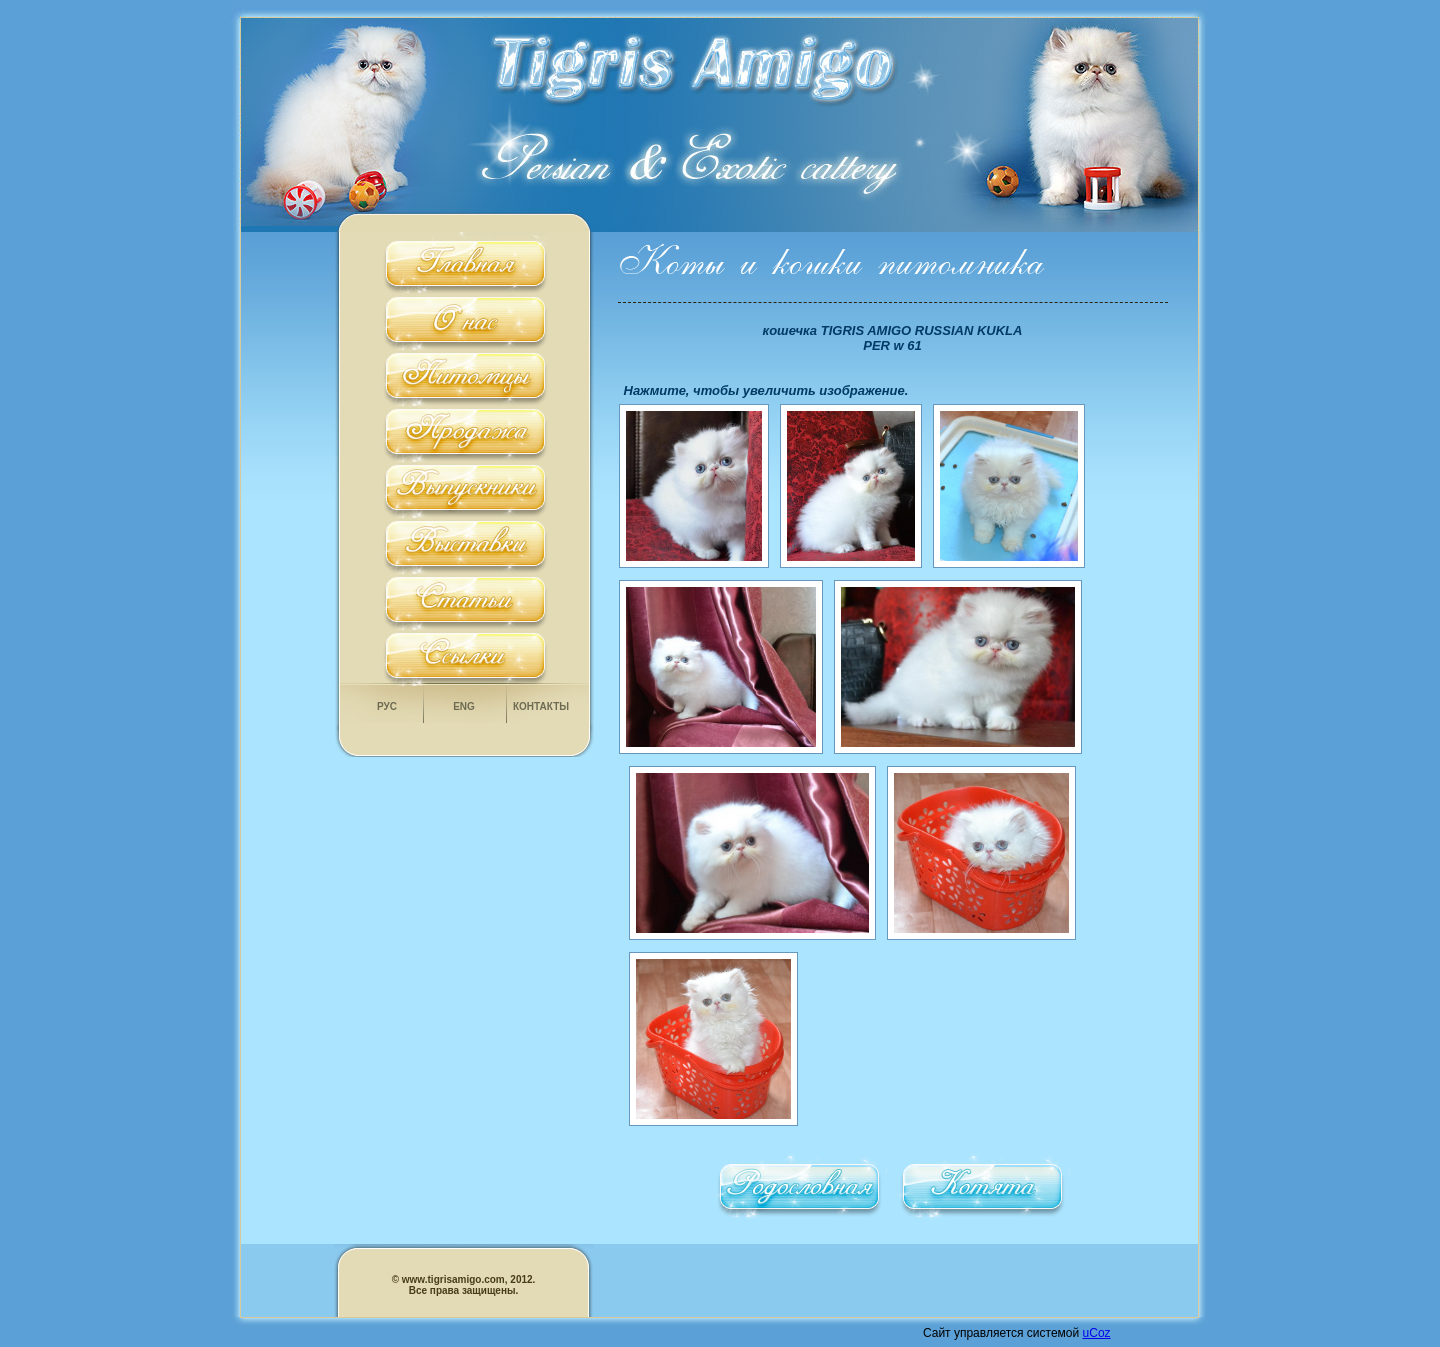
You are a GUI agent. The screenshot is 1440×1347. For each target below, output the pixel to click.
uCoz (1097, 1333)
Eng (464, 706)
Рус (387, 706)
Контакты (541, 706)
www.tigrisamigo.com (452, 1279)
